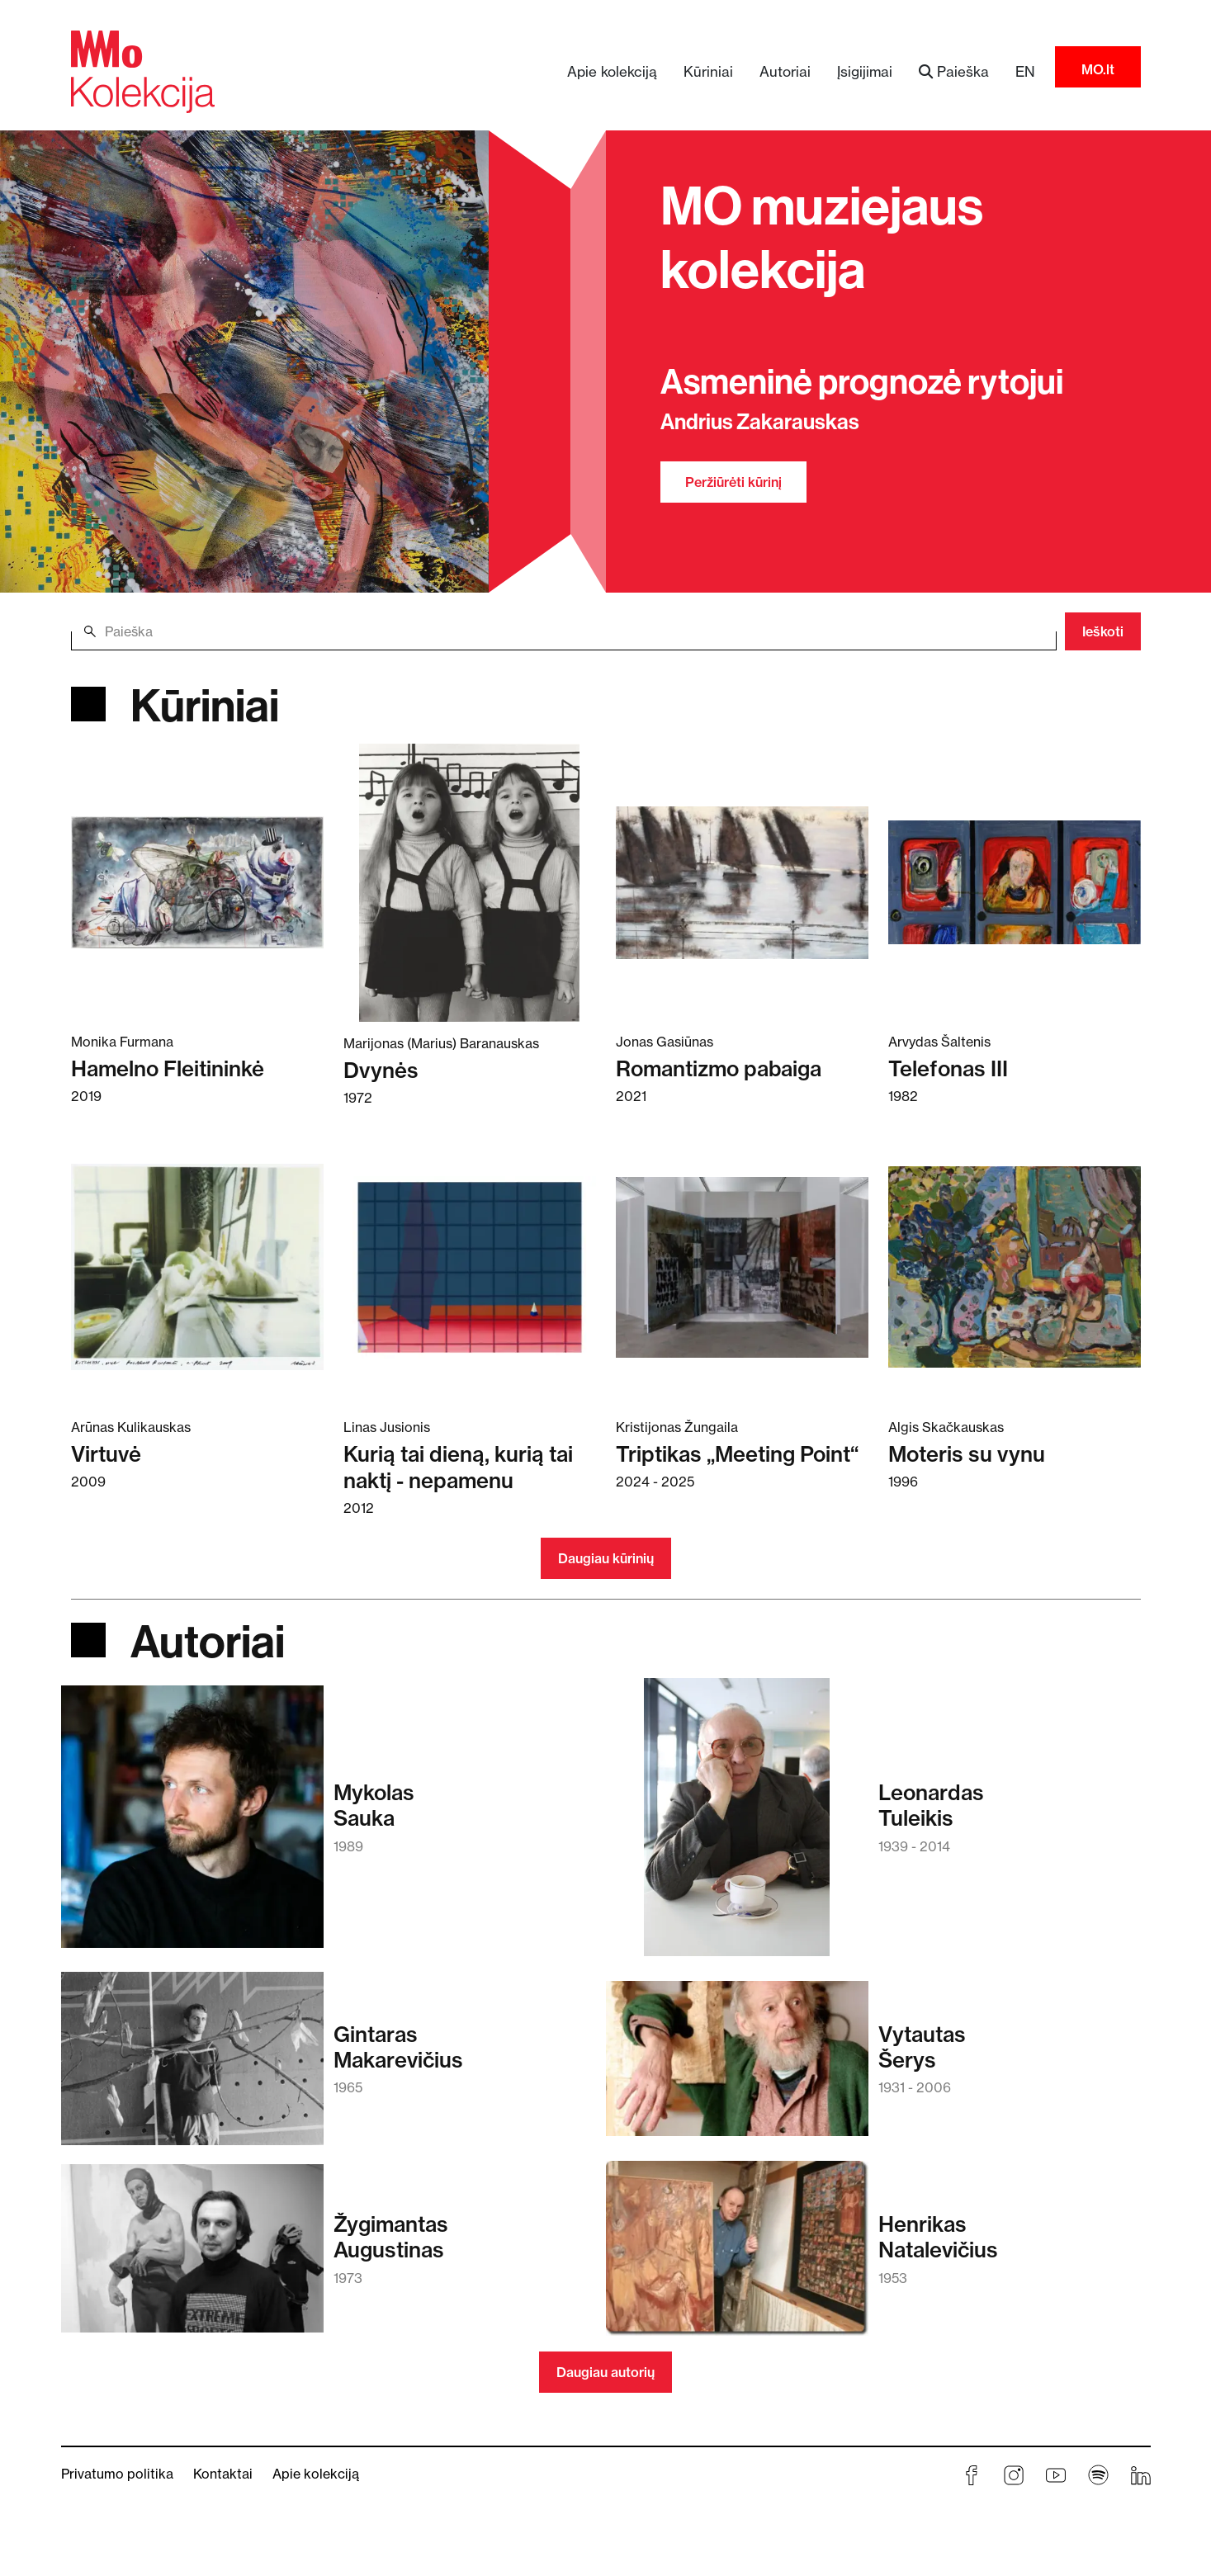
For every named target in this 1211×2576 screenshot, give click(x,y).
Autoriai (785, 71)
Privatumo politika (117, 2473)
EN (1025, 71)
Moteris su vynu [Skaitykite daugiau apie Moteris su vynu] (966, 1454)
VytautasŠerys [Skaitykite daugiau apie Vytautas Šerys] (922, 2047)
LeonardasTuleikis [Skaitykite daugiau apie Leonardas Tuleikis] (931, 1805)
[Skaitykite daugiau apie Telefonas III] (1014, 881)
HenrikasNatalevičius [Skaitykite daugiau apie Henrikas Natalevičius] (938, 2236)
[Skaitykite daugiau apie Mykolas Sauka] (192, 1824)
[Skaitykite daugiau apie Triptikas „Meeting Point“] (742, 1266)
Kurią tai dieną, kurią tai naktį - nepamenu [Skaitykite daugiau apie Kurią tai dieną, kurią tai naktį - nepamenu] (458, 1467)
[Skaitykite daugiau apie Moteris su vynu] (1014, 1266)
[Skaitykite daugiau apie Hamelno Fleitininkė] (197, 881)
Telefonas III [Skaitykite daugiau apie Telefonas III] (948, 1068)
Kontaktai (223, 2473)
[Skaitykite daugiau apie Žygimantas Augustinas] (192, 2256)
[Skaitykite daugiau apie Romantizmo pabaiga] (742, 881)
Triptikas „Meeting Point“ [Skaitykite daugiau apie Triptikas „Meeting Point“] (737, 1454)
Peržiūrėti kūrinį (733, 482)
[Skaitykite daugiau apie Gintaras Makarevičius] (192, 2066)
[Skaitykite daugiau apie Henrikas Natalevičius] (737, 2256)
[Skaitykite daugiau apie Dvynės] (469, 881)
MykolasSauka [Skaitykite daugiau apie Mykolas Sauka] (373, 1805)
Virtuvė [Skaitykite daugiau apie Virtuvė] (106, 1454)
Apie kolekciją (612, 71)
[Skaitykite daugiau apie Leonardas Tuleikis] (737, 1825)
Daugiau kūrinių (606, 1558)
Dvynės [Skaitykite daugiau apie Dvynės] (381, 1070)
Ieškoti (1102, 631)
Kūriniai (708, 71)
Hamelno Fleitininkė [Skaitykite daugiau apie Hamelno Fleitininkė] (167, 1068)
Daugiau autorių (605, 2372)
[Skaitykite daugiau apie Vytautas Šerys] (737, 2067)
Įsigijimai (864, 71)
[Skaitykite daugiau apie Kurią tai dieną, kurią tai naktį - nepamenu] (469, 1266)
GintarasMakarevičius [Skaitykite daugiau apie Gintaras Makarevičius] (398, 2047)
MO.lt (1097, 69)
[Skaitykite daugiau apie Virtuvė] (197, 1266)
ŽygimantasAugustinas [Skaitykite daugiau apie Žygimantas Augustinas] (390, 2236)
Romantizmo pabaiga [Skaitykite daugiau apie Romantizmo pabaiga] (718, 1068)
